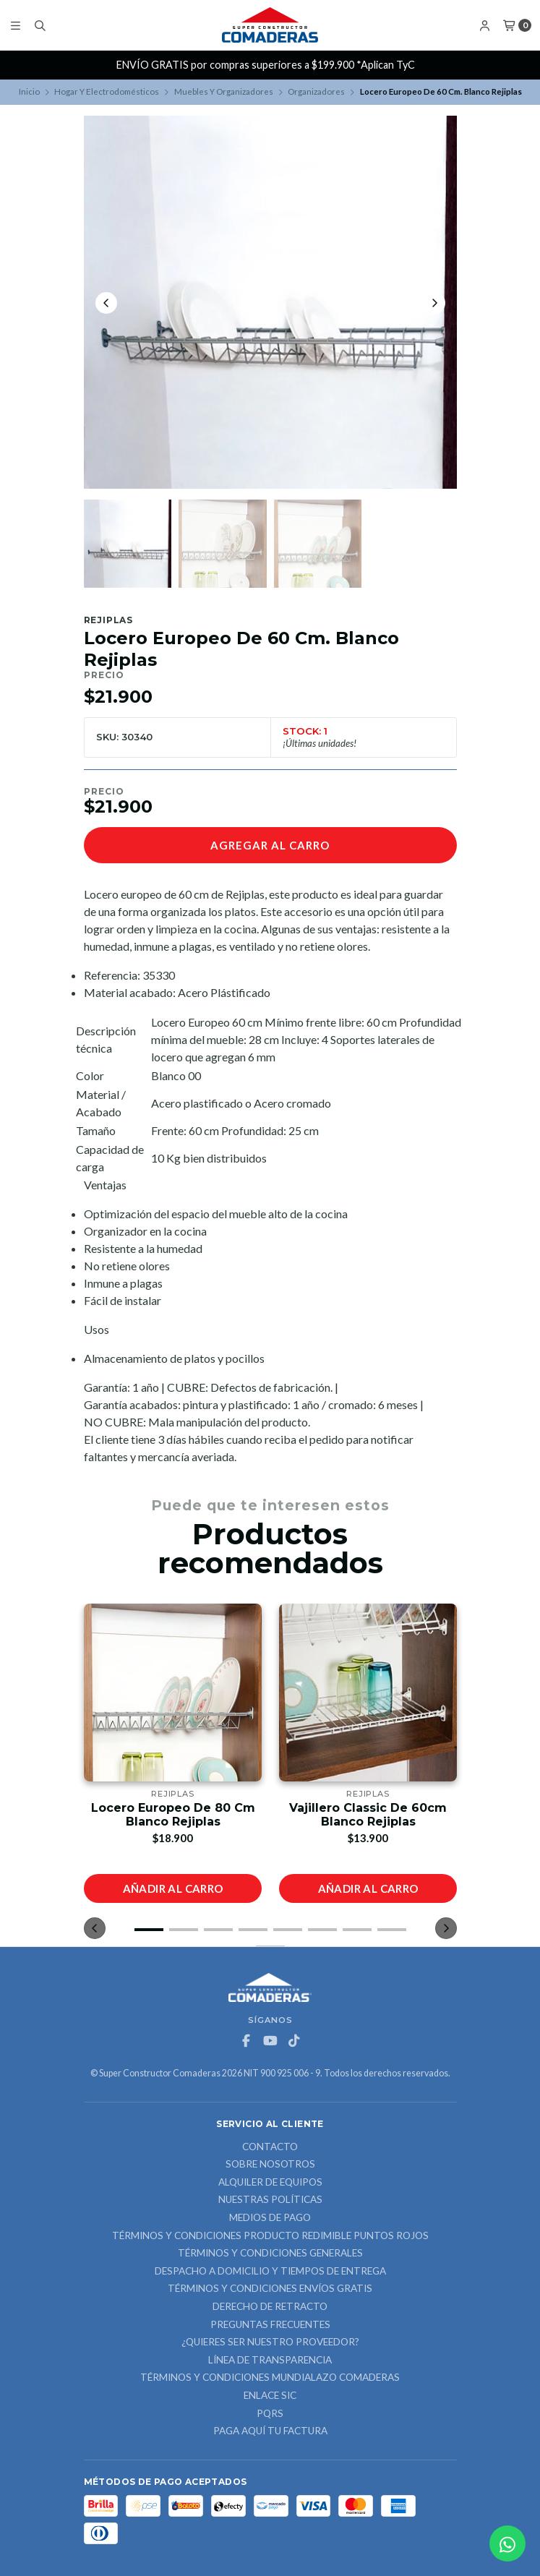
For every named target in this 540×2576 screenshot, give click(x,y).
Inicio (29, 91)
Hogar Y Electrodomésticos (106, 91)
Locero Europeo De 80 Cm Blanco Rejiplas (172, 1815)
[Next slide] (434, 303)
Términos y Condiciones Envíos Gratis (270, 2289)
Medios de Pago (270, 2218)
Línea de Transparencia (270, 2360)
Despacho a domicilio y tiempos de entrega (270, 2272)
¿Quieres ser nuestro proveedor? (270, 2342)
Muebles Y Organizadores (223, 91)
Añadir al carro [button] (172, 1888)
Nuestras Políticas (270, 2200)
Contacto (270, 2147)
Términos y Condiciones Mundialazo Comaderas (270, 2378)
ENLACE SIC (270, 2396)
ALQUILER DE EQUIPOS (270, 2183)
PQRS (270, 2414)
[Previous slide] (106, 303)
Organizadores (316, 91)
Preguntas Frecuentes (270, 2325)
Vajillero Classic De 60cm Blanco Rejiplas (368, 1815)
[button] (148, 1929)
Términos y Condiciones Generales (270, 2253)
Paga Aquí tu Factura (270, 2431)
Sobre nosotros (270, 2165)
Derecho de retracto (270, 2307)
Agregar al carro (270, 845)
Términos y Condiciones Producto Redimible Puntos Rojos (270, 2236)
